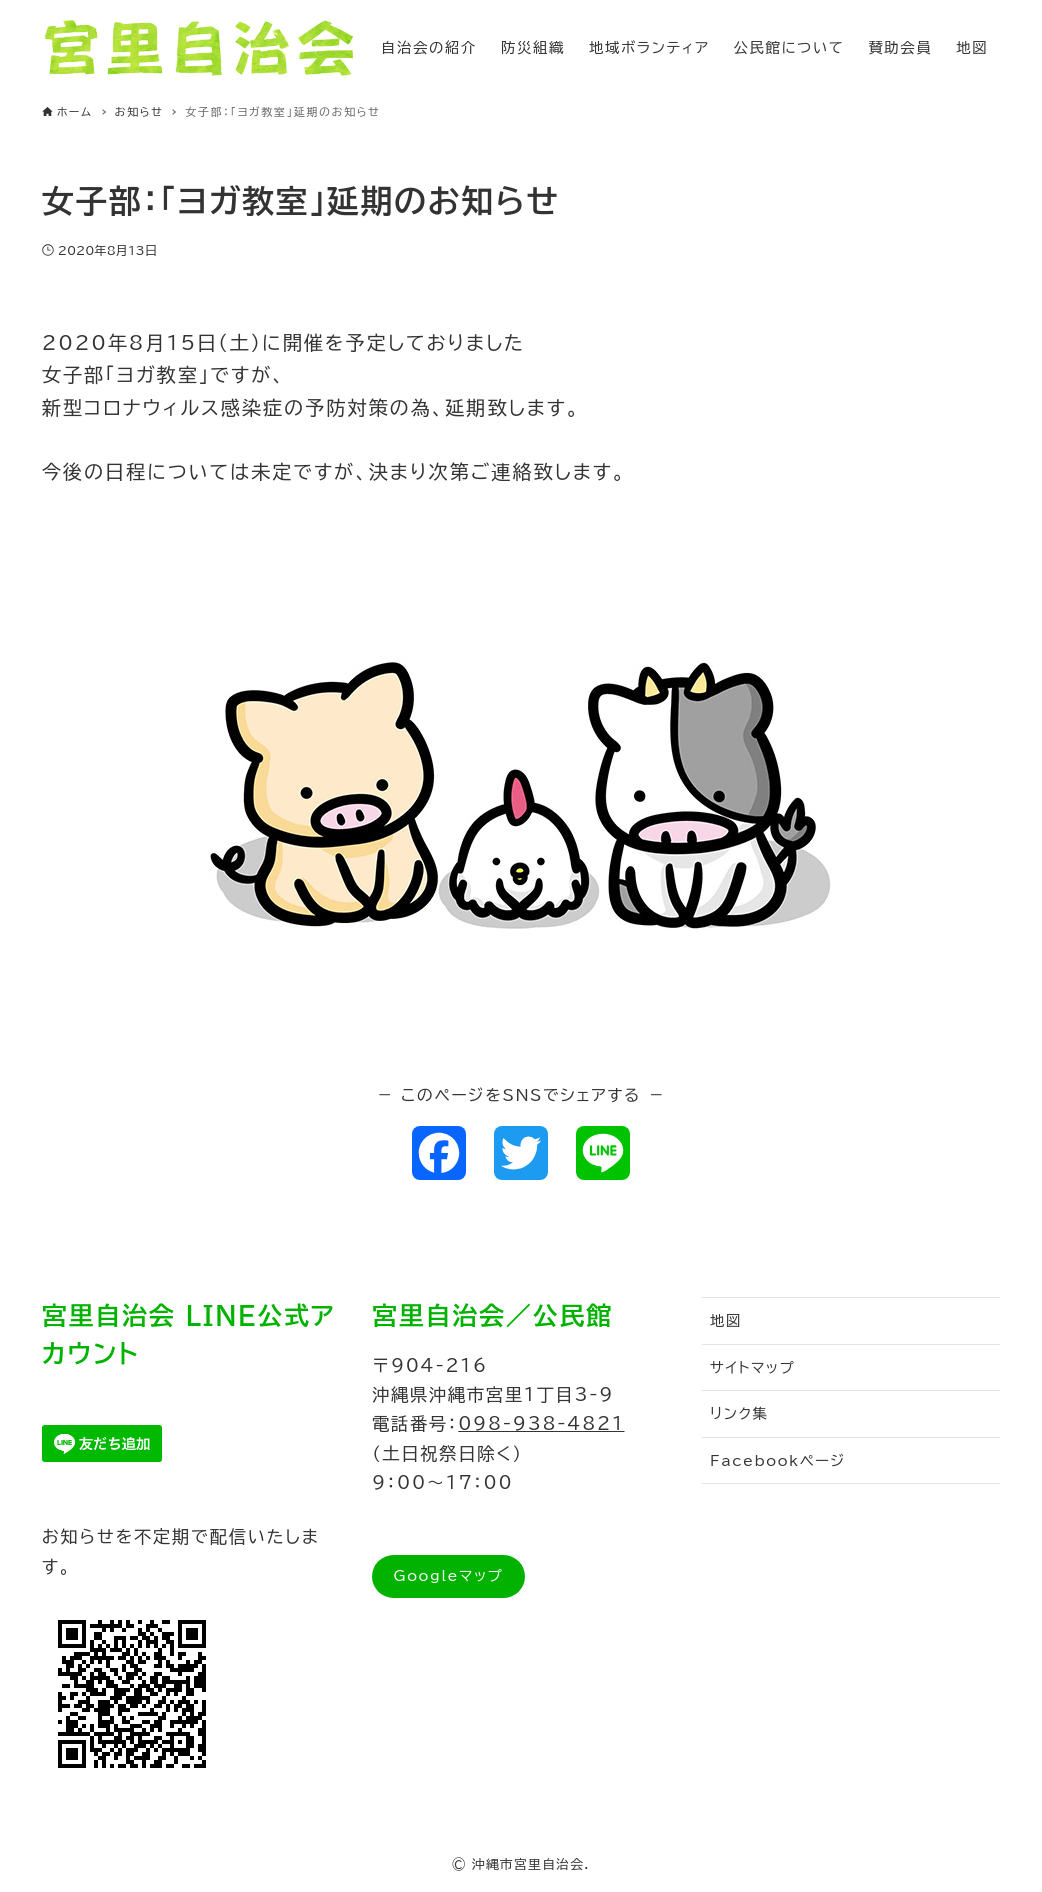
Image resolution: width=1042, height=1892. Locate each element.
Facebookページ (778, 1460)
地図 (726, 1320)
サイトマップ (752, 1367)
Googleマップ (448, 1575)
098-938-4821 (541, 1423)
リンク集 (739, 1413)
